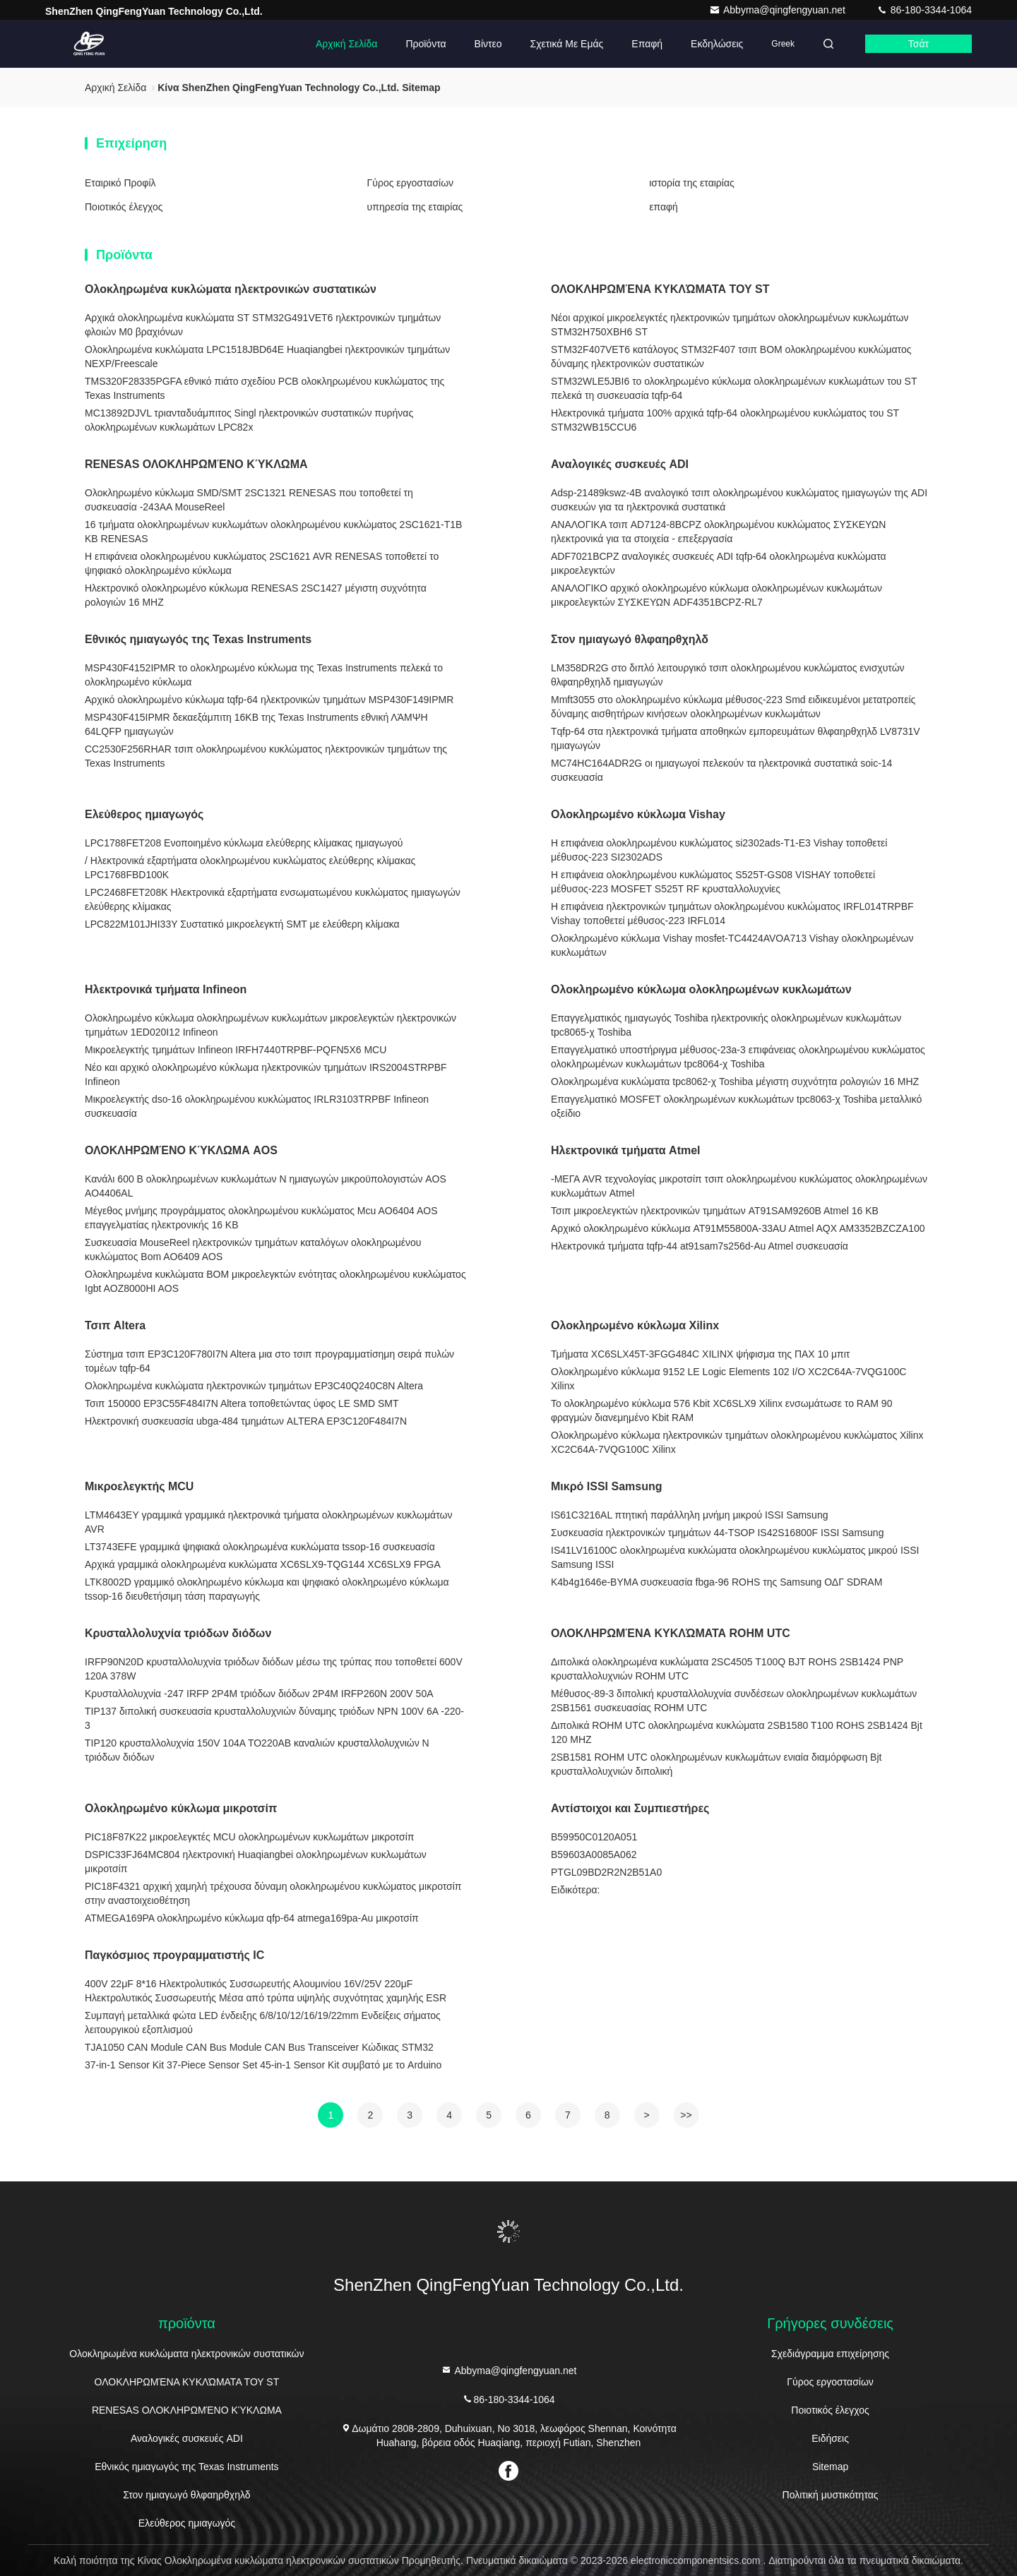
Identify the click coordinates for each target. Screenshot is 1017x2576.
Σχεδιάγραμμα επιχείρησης (830, 2353)
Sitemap (830, 2466)
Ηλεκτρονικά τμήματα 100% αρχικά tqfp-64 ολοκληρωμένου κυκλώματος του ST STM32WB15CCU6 (725, 420)
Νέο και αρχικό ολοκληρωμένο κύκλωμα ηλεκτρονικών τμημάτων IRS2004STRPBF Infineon (266, 1074)
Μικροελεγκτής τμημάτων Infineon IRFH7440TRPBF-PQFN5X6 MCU (235, 1049)
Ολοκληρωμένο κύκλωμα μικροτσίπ (181, 1808)
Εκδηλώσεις (717, 43)
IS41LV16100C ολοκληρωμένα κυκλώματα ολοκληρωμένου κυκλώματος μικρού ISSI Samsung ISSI (735, 1557)
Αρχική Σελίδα (346, 43)
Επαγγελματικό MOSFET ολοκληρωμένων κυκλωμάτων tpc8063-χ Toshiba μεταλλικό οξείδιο (736, 1106)
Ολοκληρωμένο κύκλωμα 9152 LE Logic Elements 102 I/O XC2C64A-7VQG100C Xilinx (728, 1378)
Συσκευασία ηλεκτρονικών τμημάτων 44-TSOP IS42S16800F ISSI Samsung (717, 1532)
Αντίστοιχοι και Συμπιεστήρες (630, 1808)
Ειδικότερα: (575, 1889)
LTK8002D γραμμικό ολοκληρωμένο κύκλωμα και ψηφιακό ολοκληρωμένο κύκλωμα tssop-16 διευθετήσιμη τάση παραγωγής (267, 1589)
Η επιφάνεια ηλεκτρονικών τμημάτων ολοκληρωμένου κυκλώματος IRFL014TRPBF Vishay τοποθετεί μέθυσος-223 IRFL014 (732, 913)
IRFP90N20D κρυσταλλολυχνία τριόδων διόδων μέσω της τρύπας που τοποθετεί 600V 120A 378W (274, 1669)
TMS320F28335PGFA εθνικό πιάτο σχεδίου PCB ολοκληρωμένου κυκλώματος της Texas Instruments (264, 388)
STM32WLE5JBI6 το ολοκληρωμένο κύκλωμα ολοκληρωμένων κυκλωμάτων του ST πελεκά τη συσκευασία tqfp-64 (734, 388)
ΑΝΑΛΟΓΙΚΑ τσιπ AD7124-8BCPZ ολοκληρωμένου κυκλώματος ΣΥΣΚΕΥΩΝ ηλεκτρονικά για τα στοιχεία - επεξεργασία (718, 531)
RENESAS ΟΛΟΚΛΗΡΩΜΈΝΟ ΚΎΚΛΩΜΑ (196, 464)
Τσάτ (918, 43)
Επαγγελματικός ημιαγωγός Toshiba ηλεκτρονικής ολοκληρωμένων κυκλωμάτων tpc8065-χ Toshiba (726, 1025)
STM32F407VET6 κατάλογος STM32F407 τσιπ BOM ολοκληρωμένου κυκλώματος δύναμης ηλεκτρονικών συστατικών (731, 356)
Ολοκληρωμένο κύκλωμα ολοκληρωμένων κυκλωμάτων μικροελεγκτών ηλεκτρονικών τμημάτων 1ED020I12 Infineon (270, 1025)
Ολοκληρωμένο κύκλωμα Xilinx (635, 1325)
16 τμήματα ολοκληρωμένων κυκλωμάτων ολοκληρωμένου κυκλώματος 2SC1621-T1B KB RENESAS (273, 531)
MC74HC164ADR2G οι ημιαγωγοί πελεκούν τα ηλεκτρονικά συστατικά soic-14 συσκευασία (721, 770)
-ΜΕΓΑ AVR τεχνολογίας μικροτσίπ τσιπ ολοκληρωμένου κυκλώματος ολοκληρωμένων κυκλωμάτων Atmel (739, 1186)
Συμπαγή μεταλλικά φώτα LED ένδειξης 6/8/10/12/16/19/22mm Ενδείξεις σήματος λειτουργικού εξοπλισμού (263, 2022)
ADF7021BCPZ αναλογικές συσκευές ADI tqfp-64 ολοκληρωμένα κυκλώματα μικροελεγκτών (718, 563)
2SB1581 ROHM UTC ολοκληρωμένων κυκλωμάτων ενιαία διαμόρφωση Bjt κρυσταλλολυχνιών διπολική (716, 1764)
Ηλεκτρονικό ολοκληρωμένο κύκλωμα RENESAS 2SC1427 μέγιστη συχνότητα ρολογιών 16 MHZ (256, 595)
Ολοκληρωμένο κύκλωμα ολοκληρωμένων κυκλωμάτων (701, 989)
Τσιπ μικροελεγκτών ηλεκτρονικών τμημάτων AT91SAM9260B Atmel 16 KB (715, 1210)
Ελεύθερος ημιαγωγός (144, 814)
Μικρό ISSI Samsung (606, 1486)
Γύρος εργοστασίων (410, 182)
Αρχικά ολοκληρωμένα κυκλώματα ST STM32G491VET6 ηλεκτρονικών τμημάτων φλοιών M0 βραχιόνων (263, 324)
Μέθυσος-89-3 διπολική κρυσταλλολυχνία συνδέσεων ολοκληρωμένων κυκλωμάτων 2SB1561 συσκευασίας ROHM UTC (734, 1700)
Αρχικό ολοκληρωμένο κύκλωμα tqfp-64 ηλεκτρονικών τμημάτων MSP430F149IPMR (269, 699)
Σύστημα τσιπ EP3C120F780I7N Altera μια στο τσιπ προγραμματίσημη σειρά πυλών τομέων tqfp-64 (269, 1361)
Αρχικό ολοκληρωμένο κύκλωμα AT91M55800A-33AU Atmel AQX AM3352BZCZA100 (738, 1228)
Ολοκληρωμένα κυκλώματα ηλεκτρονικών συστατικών (230, 289)
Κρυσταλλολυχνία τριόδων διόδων (178, 1633)
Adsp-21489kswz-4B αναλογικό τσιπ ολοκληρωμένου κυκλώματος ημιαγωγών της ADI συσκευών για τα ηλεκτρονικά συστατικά (739, 500)
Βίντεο (488, 43)
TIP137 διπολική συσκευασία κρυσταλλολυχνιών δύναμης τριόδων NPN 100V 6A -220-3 (274, 1718)
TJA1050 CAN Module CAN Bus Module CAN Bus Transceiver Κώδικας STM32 (259, 2047)
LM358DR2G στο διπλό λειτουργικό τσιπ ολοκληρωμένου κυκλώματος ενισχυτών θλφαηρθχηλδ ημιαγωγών (728, 675)
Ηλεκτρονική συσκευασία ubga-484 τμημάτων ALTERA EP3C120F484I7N (246, 1421)
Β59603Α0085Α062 (593, 1854)
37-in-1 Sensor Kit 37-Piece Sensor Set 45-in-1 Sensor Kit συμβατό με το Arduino (263, 2065)
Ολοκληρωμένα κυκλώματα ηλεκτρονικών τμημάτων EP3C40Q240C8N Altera (254, 1385)
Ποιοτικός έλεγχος (123, 206)
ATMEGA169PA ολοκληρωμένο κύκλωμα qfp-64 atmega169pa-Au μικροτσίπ (252, 1918)
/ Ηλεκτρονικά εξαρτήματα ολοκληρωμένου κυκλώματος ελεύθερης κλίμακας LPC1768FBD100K (250, 867)
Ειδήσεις (830, 2438)
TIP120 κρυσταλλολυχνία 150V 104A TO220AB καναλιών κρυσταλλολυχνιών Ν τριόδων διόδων (257, 1750)
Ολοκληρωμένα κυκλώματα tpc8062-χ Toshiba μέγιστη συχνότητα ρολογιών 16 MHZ (735, 1081)
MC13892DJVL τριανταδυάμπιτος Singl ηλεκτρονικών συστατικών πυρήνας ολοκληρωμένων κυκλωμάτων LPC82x (249, 420)
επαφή (646, 43)
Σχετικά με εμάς (567, 43)
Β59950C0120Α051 (594, 1837)
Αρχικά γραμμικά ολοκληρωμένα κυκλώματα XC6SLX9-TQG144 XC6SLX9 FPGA (263, 1564)
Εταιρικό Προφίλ (120, 182)
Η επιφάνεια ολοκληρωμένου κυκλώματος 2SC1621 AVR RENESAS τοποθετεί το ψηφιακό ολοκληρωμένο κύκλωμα (262, 563)
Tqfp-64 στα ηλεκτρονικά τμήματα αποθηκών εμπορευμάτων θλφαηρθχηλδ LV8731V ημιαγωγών (735, 738)
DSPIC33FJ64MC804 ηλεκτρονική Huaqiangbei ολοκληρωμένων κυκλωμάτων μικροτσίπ (256, 1861)
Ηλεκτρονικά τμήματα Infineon (165, 989)
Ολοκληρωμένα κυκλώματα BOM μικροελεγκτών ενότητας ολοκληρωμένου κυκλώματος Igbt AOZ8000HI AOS (275, 1281)
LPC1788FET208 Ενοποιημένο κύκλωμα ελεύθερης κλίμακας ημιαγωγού (244, 843)
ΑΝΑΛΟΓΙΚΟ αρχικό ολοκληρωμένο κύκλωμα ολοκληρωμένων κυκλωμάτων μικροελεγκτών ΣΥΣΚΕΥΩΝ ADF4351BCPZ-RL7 (716, 595)
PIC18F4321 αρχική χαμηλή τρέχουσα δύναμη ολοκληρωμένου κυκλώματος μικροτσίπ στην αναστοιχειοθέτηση (273, 1893)
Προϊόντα (425, 43)
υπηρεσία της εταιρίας (415, 206)
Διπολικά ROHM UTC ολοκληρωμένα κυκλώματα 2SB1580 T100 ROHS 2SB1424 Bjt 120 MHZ (736, 1732)
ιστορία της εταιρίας (691, 182)
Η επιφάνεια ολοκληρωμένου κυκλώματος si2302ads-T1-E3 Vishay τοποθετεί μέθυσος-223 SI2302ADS (719, 850)
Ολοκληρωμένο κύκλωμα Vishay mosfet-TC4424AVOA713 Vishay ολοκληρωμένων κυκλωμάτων (732, 945)
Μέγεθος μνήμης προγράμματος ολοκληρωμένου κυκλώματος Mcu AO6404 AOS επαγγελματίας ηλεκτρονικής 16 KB (261, 1217)
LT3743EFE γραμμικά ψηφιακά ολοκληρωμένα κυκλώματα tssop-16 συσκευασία (260, 1546)
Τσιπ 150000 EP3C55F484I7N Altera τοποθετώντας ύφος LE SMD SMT (242, 1403)
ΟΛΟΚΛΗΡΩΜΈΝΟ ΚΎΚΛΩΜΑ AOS (181, 1150)
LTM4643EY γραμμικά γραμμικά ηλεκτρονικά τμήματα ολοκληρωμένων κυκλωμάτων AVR (268, 1522)
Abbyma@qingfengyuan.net (778, 10)
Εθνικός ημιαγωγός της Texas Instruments (198, 639)
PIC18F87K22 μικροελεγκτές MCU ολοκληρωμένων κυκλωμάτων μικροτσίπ (249, 1837)
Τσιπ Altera (115, 1325)
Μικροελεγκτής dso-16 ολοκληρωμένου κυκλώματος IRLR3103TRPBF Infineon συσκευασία (257, 1106)
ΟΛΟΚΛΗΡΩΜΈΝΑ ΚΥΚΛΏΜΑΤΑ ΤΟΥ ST (660, 289)
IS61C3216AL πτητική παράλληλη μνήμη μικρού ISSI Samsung (689, 1515)
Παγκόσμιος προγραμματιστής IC (174, 1955)
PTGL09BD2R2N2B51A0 (606, 1872)
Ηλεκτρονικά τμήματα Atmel (626, 1150)
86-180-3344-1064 (924, 10)
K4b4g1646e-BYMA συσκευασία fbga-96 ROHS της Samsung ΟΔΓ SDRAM (716, 1582)
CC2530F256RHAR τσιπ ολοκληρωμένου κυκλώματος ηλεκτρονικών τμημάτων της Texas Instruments (266, 756)
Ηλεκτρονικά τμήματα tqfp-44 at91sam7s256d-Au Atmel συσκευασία (699, 1246)
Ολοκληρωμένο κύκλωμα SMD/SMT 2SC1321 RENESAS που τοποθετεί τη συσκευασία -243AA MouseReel (249, 500)
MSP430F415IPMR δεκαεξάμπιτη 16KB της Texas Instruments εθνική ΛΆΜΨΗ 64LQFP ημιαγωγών (256, 724)
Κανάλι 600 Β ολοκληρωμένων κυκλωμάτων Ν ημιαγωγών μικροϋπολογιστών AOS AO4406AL (265, 1186)
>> (685, 2115)
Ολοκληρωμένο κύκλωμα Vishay (638, 814)
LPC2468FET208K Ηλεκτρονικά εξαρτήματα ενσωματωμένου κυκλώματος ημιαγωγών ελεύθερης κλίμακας (272, 899)
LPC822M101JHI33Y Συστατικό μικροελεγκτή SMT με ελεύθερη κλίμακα (242, 924)
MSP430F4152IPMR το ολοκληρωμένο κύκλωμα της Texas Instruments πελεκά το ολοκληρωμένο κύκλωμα (264, 675)
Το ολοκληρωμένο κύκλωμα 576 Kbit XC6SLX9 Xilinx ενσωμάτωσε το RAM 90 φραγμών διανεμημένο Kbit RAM (721, 1410)
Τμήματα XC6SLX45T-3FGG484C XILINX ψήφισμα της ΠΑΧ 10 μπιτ (700, 1354)
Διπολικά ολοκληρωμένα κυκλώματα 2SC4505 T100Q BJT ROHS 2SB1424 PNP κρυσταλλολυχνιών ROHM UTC (727, 1669)
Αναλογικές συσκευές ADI (620, 464)
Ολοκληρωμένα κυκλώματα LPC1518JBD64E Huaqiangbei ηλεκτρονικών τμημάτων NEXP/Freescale (267, 356)
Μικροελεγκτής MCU (139, 1486)
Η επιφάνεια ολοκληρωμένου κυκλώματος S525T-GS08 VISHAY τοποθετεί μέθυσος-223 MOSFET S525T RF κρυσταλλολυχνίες (713, 881)
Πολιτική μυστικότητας (831, 2494)
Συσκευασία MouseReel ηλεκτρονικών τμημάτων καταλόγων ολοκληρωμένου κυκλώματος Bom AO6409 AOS (253, 1249)
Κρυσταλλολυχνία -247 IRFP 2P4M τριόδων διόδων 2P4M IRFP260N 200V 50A (259, 1693)
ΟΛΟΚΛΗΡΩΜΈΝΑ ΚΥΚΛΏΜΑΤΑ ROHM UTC (670, 1633)
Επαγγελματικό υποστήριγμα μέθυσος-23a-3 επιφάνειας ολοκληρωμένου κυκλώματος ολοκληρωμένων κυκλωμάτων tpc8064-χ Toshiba (738, 1057)
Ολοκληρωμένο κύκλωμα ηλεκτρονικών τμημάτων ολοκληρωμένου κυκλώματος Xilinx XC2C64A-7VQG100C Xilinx (737, 1442)
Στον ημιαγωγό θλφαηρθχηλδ (629, 639)
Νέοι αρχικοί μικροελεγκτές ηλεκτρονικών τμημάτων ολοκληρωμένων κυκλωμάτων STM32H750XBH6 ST (730, 324)
